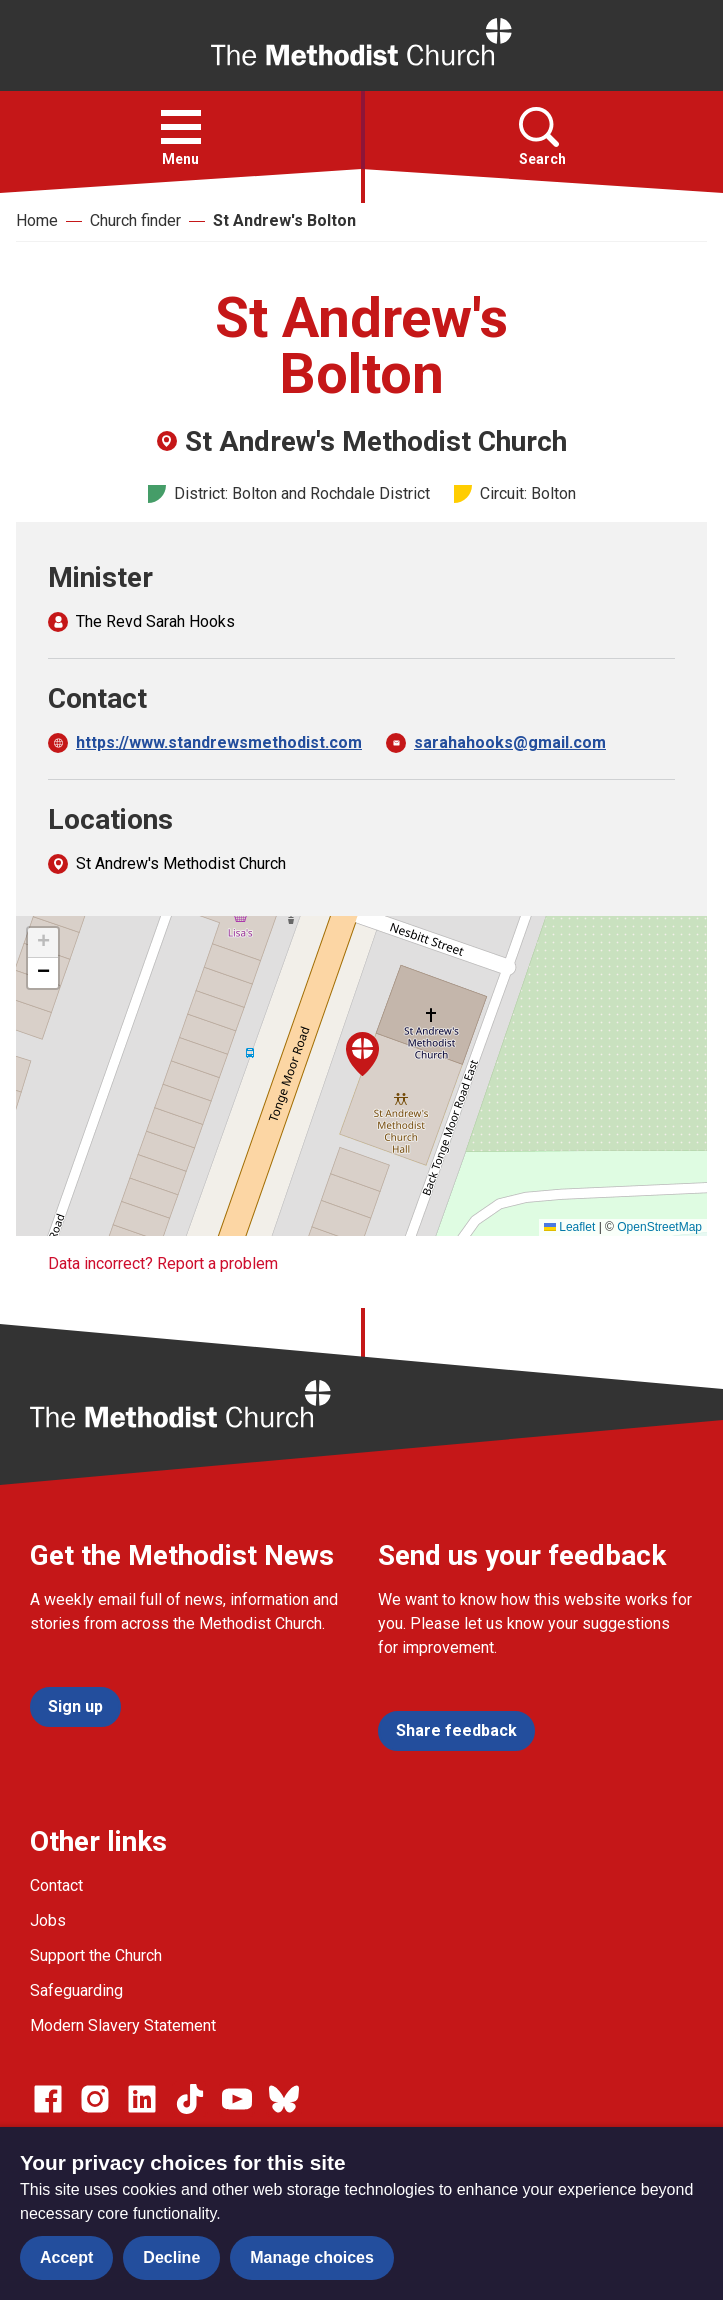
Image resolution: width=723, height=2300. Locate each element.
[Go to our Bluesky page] (284, 2099)
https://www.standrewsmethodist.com (219, 742)
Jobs (48, 1920)
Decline (171, 2257)
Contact (56, 1885)
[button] (181, 127)
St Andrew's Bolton (284, 220)
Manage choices (312, 2257)
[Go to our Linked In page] (142, 2099)
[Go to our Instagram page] (95, 2099)
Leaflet (569, 1227)
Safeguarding (76, 1990)
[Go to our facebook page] (48, 2099)
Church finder (135, 220)
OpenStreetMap (659, 1227)
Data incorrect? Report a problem (163, 1263)
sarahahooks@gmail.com (510, 742)
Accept (66, 2257)
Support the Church (96, 1955)
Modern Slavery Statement (123, 2025)
